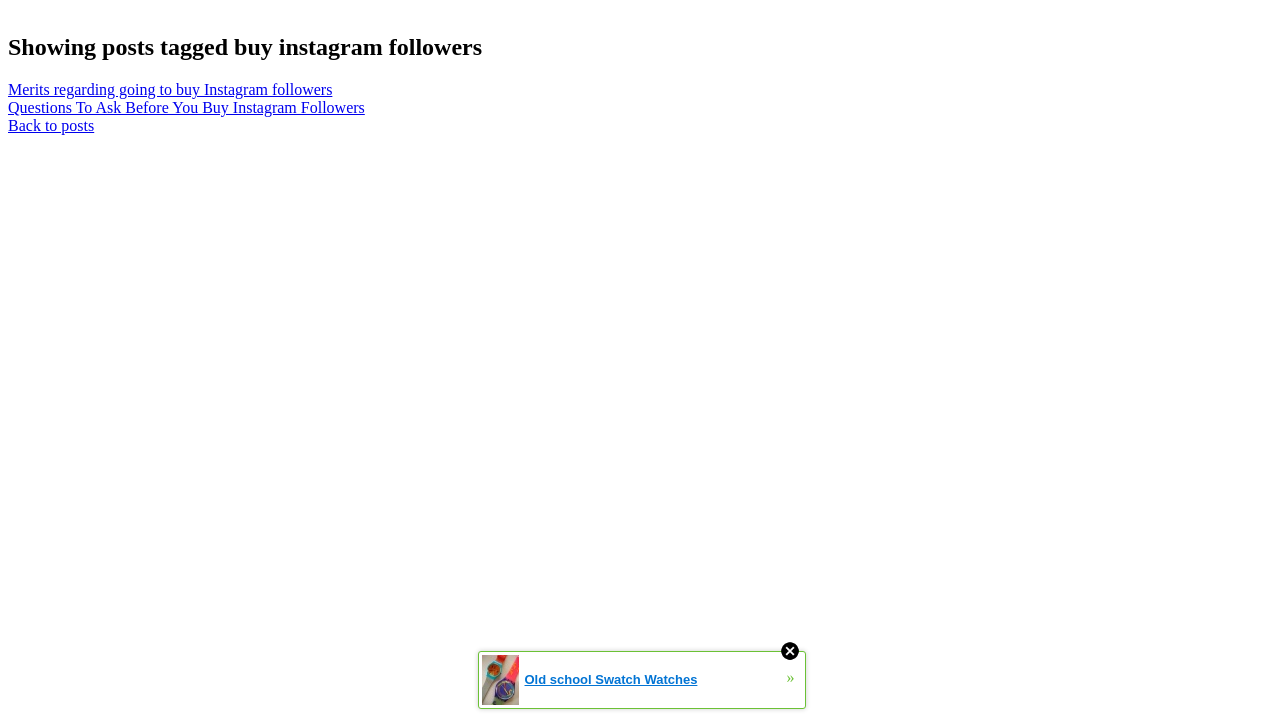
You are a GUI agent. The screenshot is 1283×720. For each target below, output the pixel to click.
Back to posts (51, 125)
